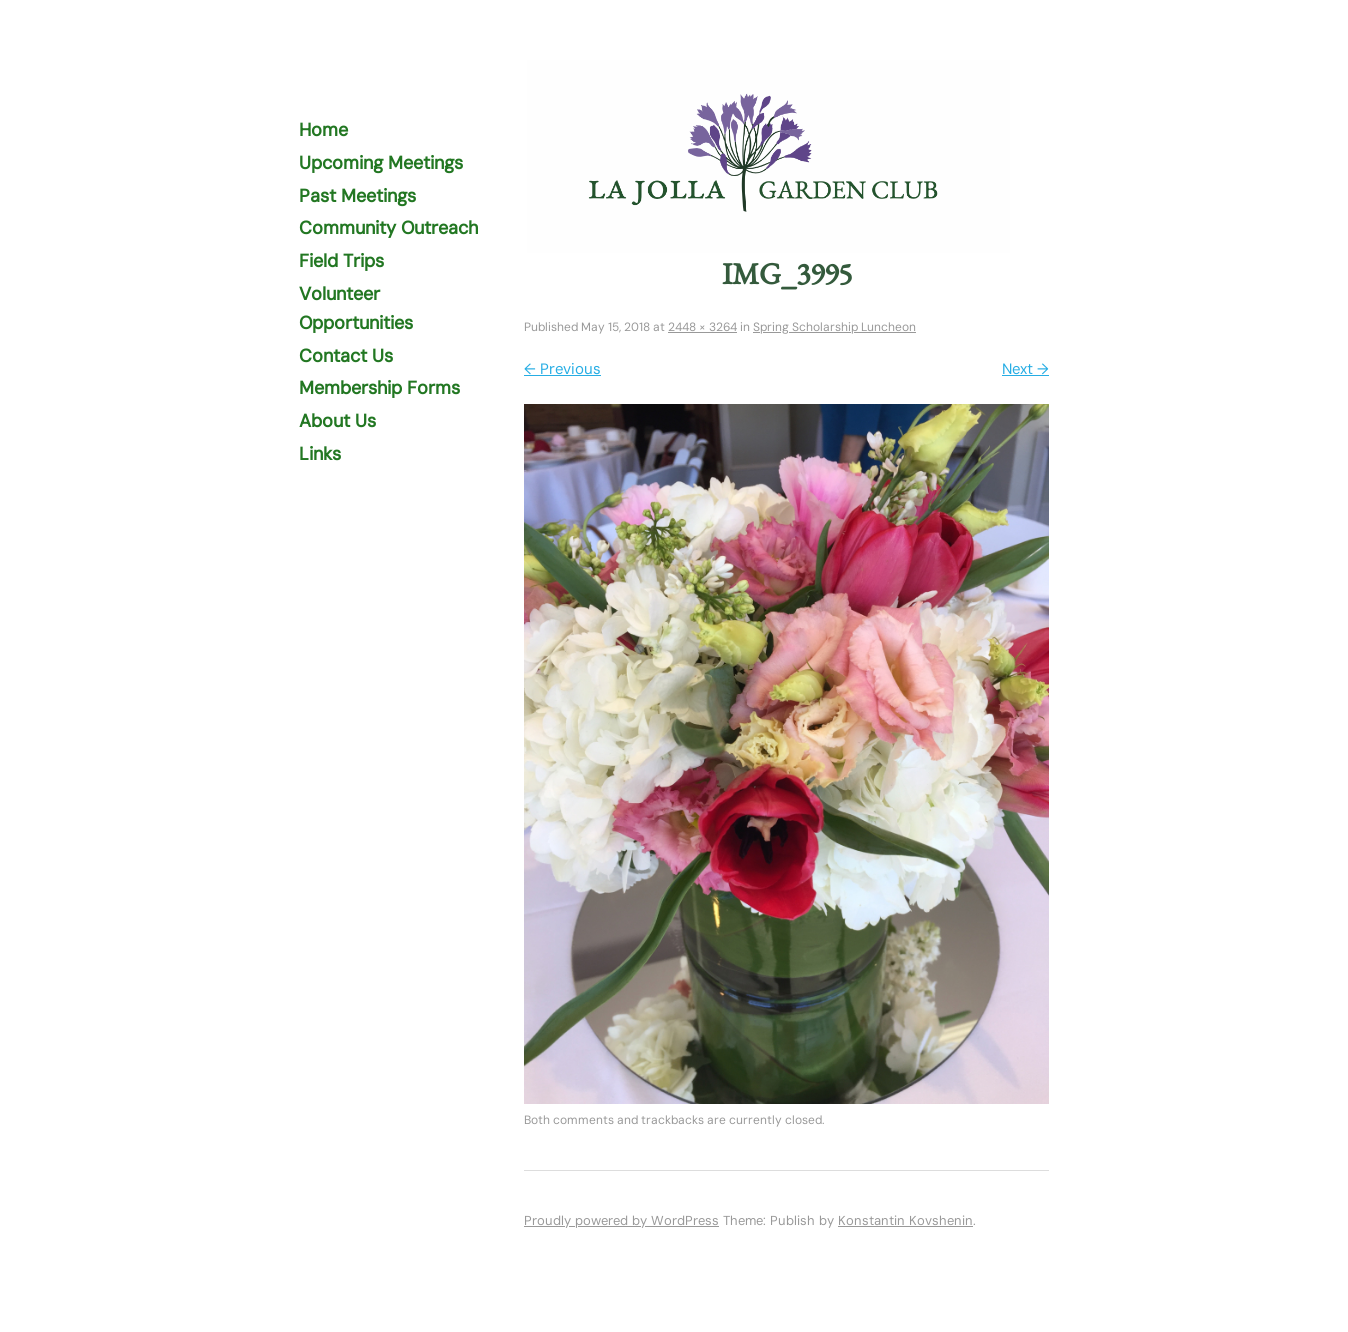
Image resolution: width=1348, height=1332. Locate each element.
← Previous (562, 369)
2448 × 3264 (702, 327)
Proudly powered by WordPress (621, 1220)
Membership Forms (379, 388)
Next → (1025, 369)
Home (323, 130)
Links (320, 454)
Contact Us (346, 356)
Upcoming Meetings (381, 163)
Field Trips (341, 261)
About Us (337, 421)
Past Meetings (357, 196)
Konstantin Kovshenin (905, 1220)
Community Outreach (388, 228)
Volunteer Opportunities (356, 308)
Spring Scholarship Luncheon (834, 327)
